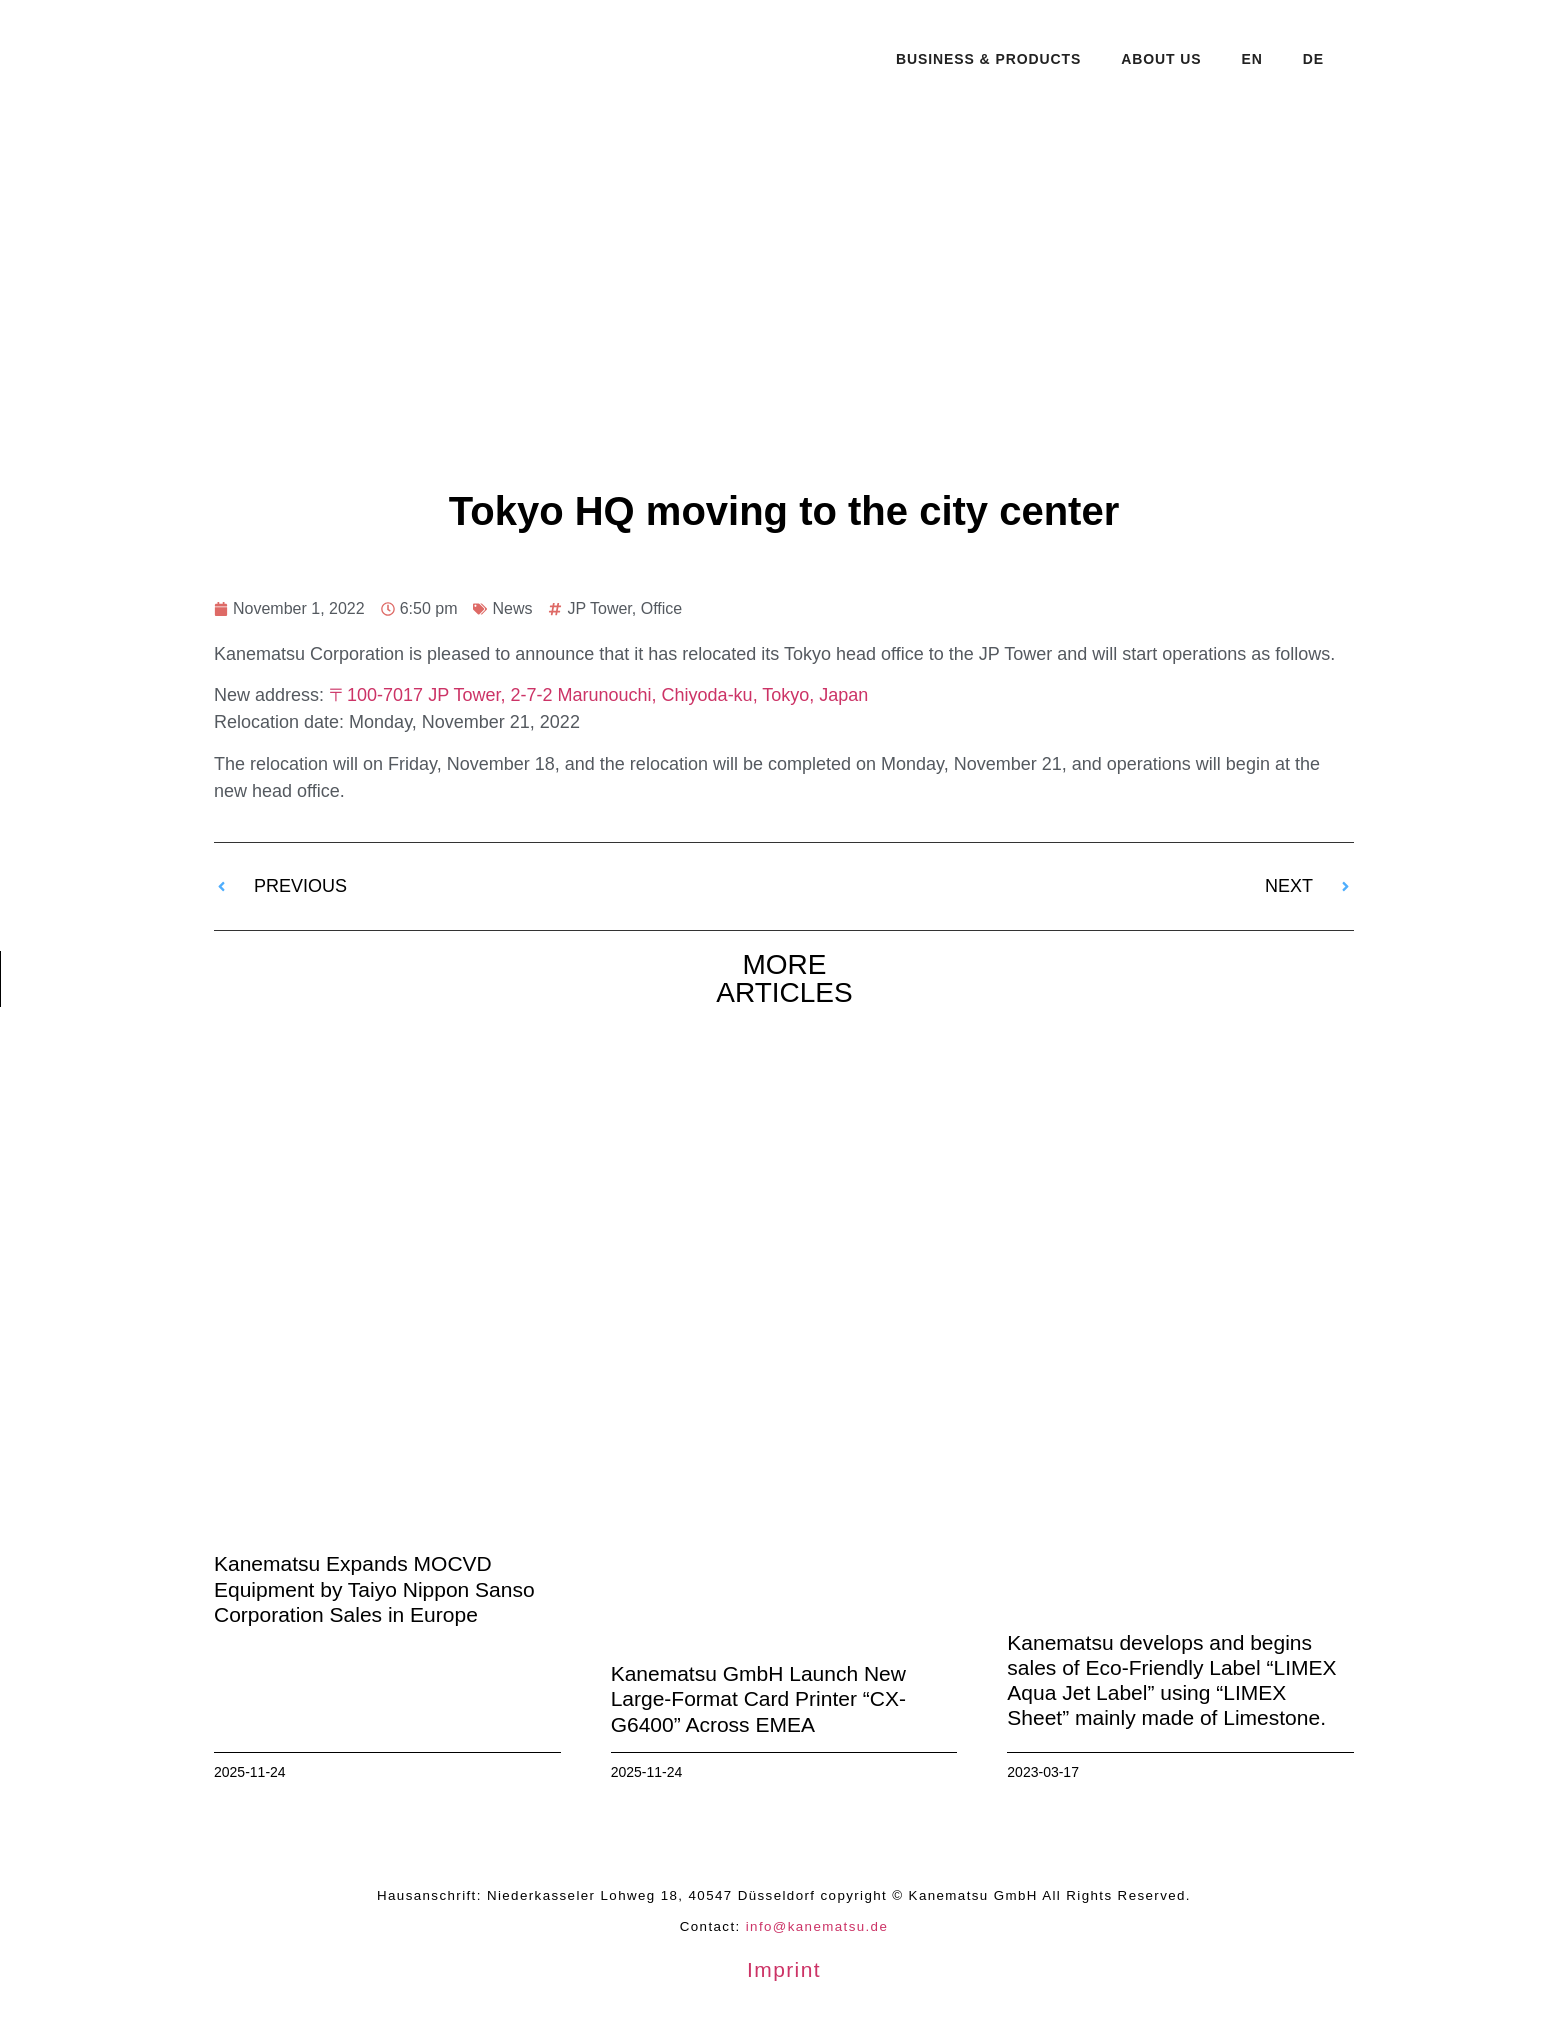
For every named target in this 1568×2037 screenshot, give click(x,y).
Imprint (784, 1969)
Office (662, 608)
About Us (1161, 59)
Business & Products (988, 59)
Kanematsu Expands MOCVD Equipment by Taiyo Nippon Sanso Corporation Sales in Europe (374, 1588)
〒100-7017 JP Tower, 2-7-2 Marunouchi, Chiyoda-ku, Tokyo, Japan (598, 695)
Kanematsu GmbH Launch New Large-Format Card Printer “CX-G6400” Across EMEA (758, 1698)
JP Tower (599, 608)
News (512, 608)
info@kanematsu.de (817, 1926)
